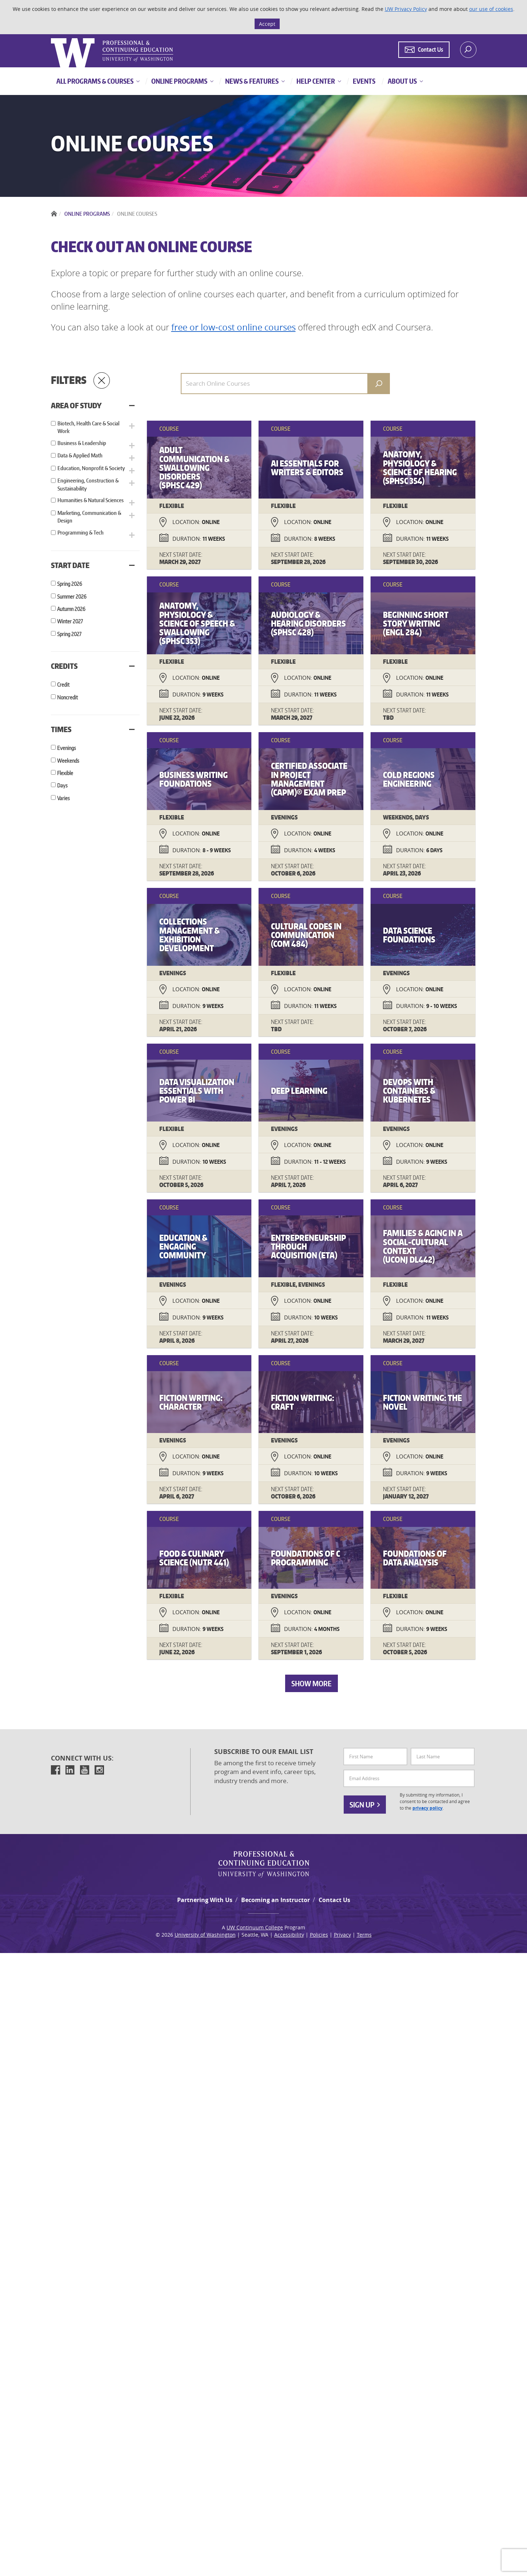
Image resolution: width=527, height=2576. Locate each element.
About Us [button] (402, 81)
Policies (319, 2557)
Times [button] (61, 708)
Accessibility (289, 2557)
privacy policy (427, 2431)
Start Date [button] (70, 544)
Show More (328, 2306)
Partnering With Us (204, 2523)
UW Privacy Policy (406, 8)
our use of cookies (491, 8)
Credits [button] (64, 645)
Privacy (342, 2557)
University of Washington (205, 2557)
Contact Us (334, 2523)
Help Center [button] (315, 81)
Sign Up (365, 2427)
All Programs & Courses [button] (94, 81)
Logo (51, 38)
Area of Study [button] (76, 405)
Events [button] (363, 81)
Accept (267, 23)
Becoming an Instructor (275, 2523)
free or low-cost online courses (233, 327)
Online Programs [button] (178, 81)
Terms (364, 2557)
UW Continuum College (255, 2550)
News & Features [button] (251, 81)
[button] (165, 425)
